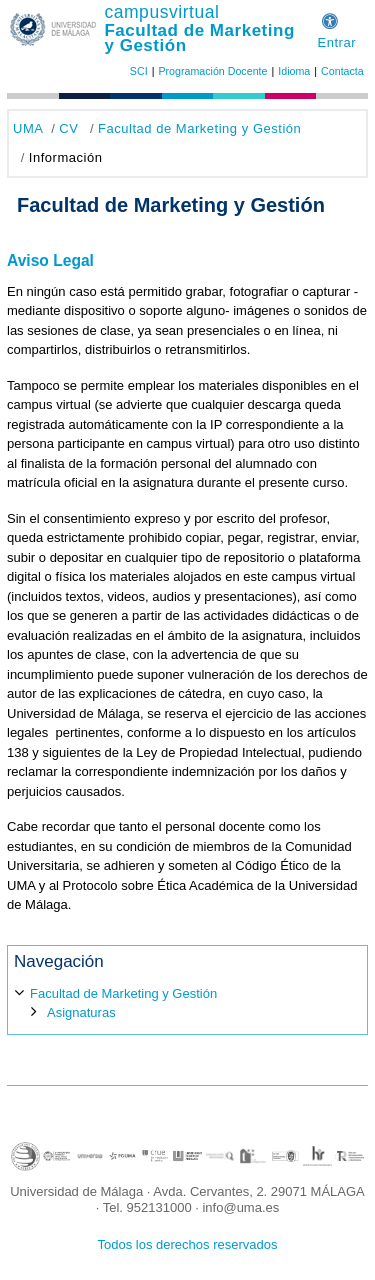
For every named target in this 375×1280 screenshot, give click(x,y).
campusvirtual (161, 12)
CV (68, 128)
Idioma (294, 71)
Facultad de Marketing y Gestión (199, 38)
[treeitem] (187, 1001)
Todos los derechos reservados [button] (188, 1244)
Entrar (336, 42)
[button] (330, 18)
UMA (28, 128)
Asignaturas (81, 1012)
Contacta (342, 71)
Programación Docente (212, 71)
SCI (139, 71)
